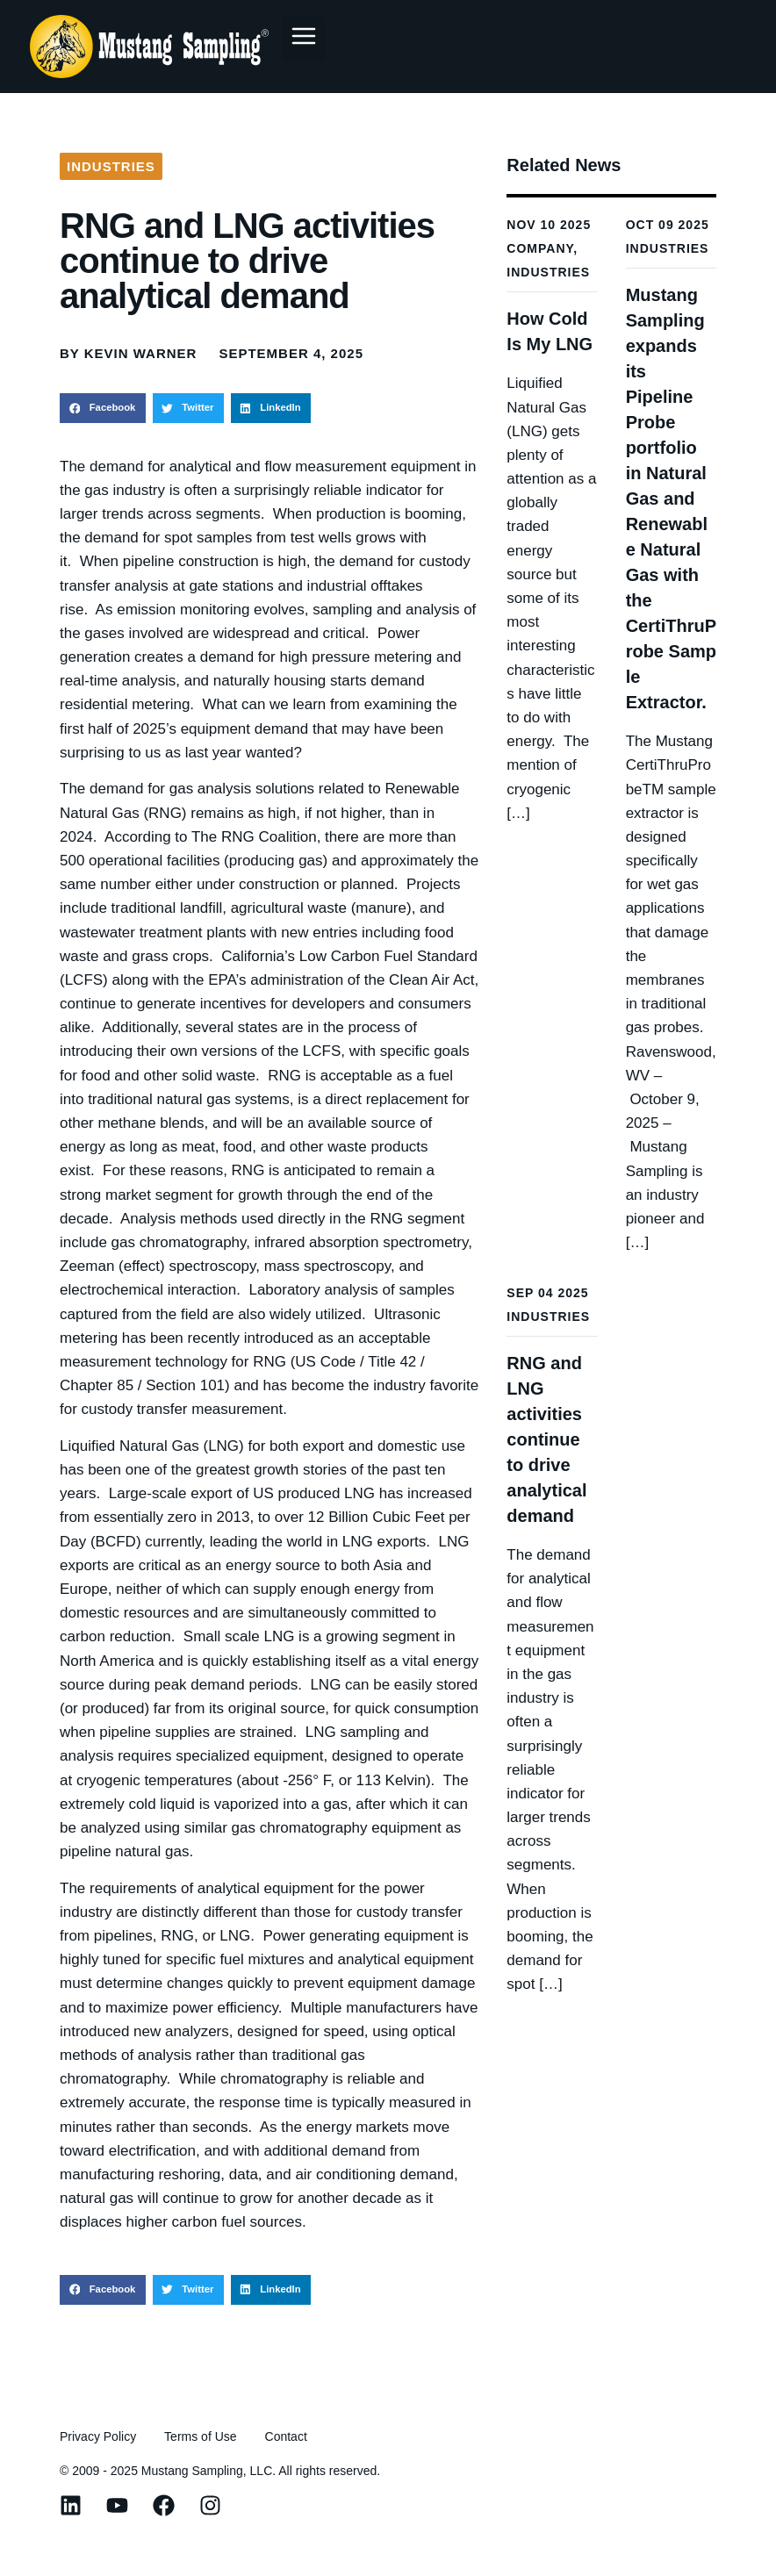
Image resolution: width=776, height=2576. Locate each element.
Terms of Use (200, 2436)
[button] (304, 38)
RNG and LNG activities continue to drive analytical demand (546, 1439)
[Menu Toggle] (542, 46)
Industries (111, 166)
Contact (286, 2436)
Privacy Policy (98, 2436)
